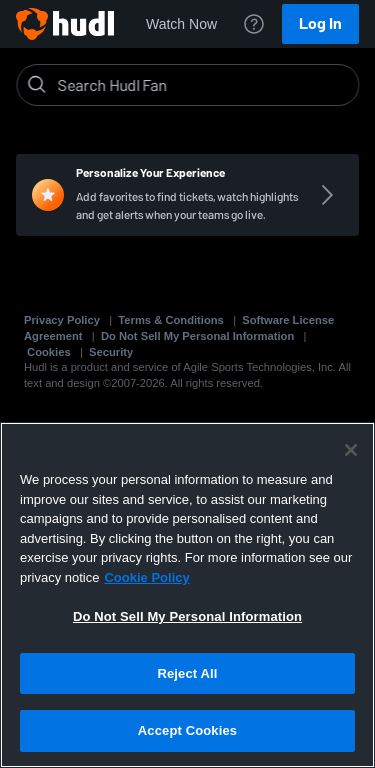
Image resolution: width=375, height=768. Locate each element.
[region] (187, 595)
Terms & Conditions (170, 320)
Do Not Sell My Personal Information (197, 336)
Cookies (49, 352)
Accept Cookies (187, 730)
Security (111, 352)
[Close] (351, 450)
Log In (320, 23)
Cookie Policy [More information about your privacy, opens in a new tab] (146, 577)
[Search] (203, 85)
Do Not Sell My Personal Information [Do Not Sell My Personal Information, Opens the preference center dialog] (187, 616)
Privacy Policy (62, 320)
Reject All (187, 673)
